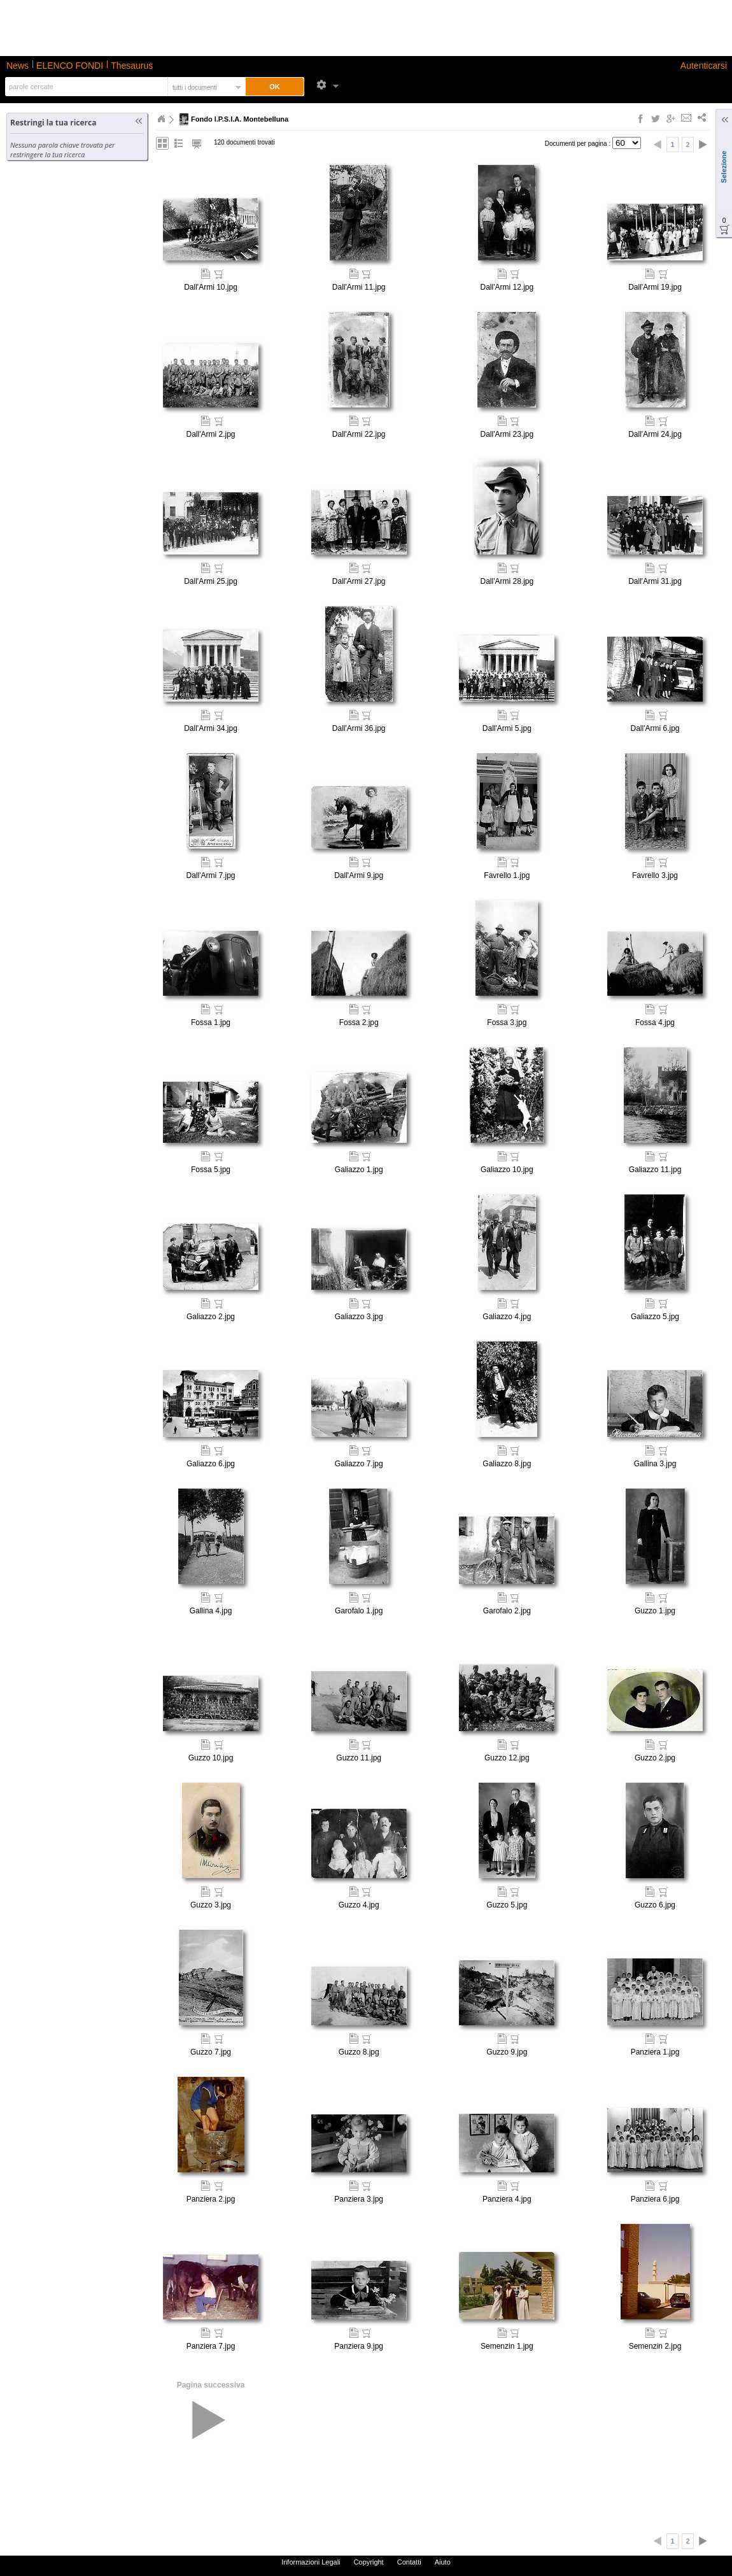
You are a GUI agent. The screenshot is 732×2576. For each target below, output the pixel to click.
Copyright (369, 2562)
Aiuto (443, 2562)
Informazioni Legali (310, 2562)
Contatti (409, 2562)
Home (161, 119)
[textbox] (85, 87)
